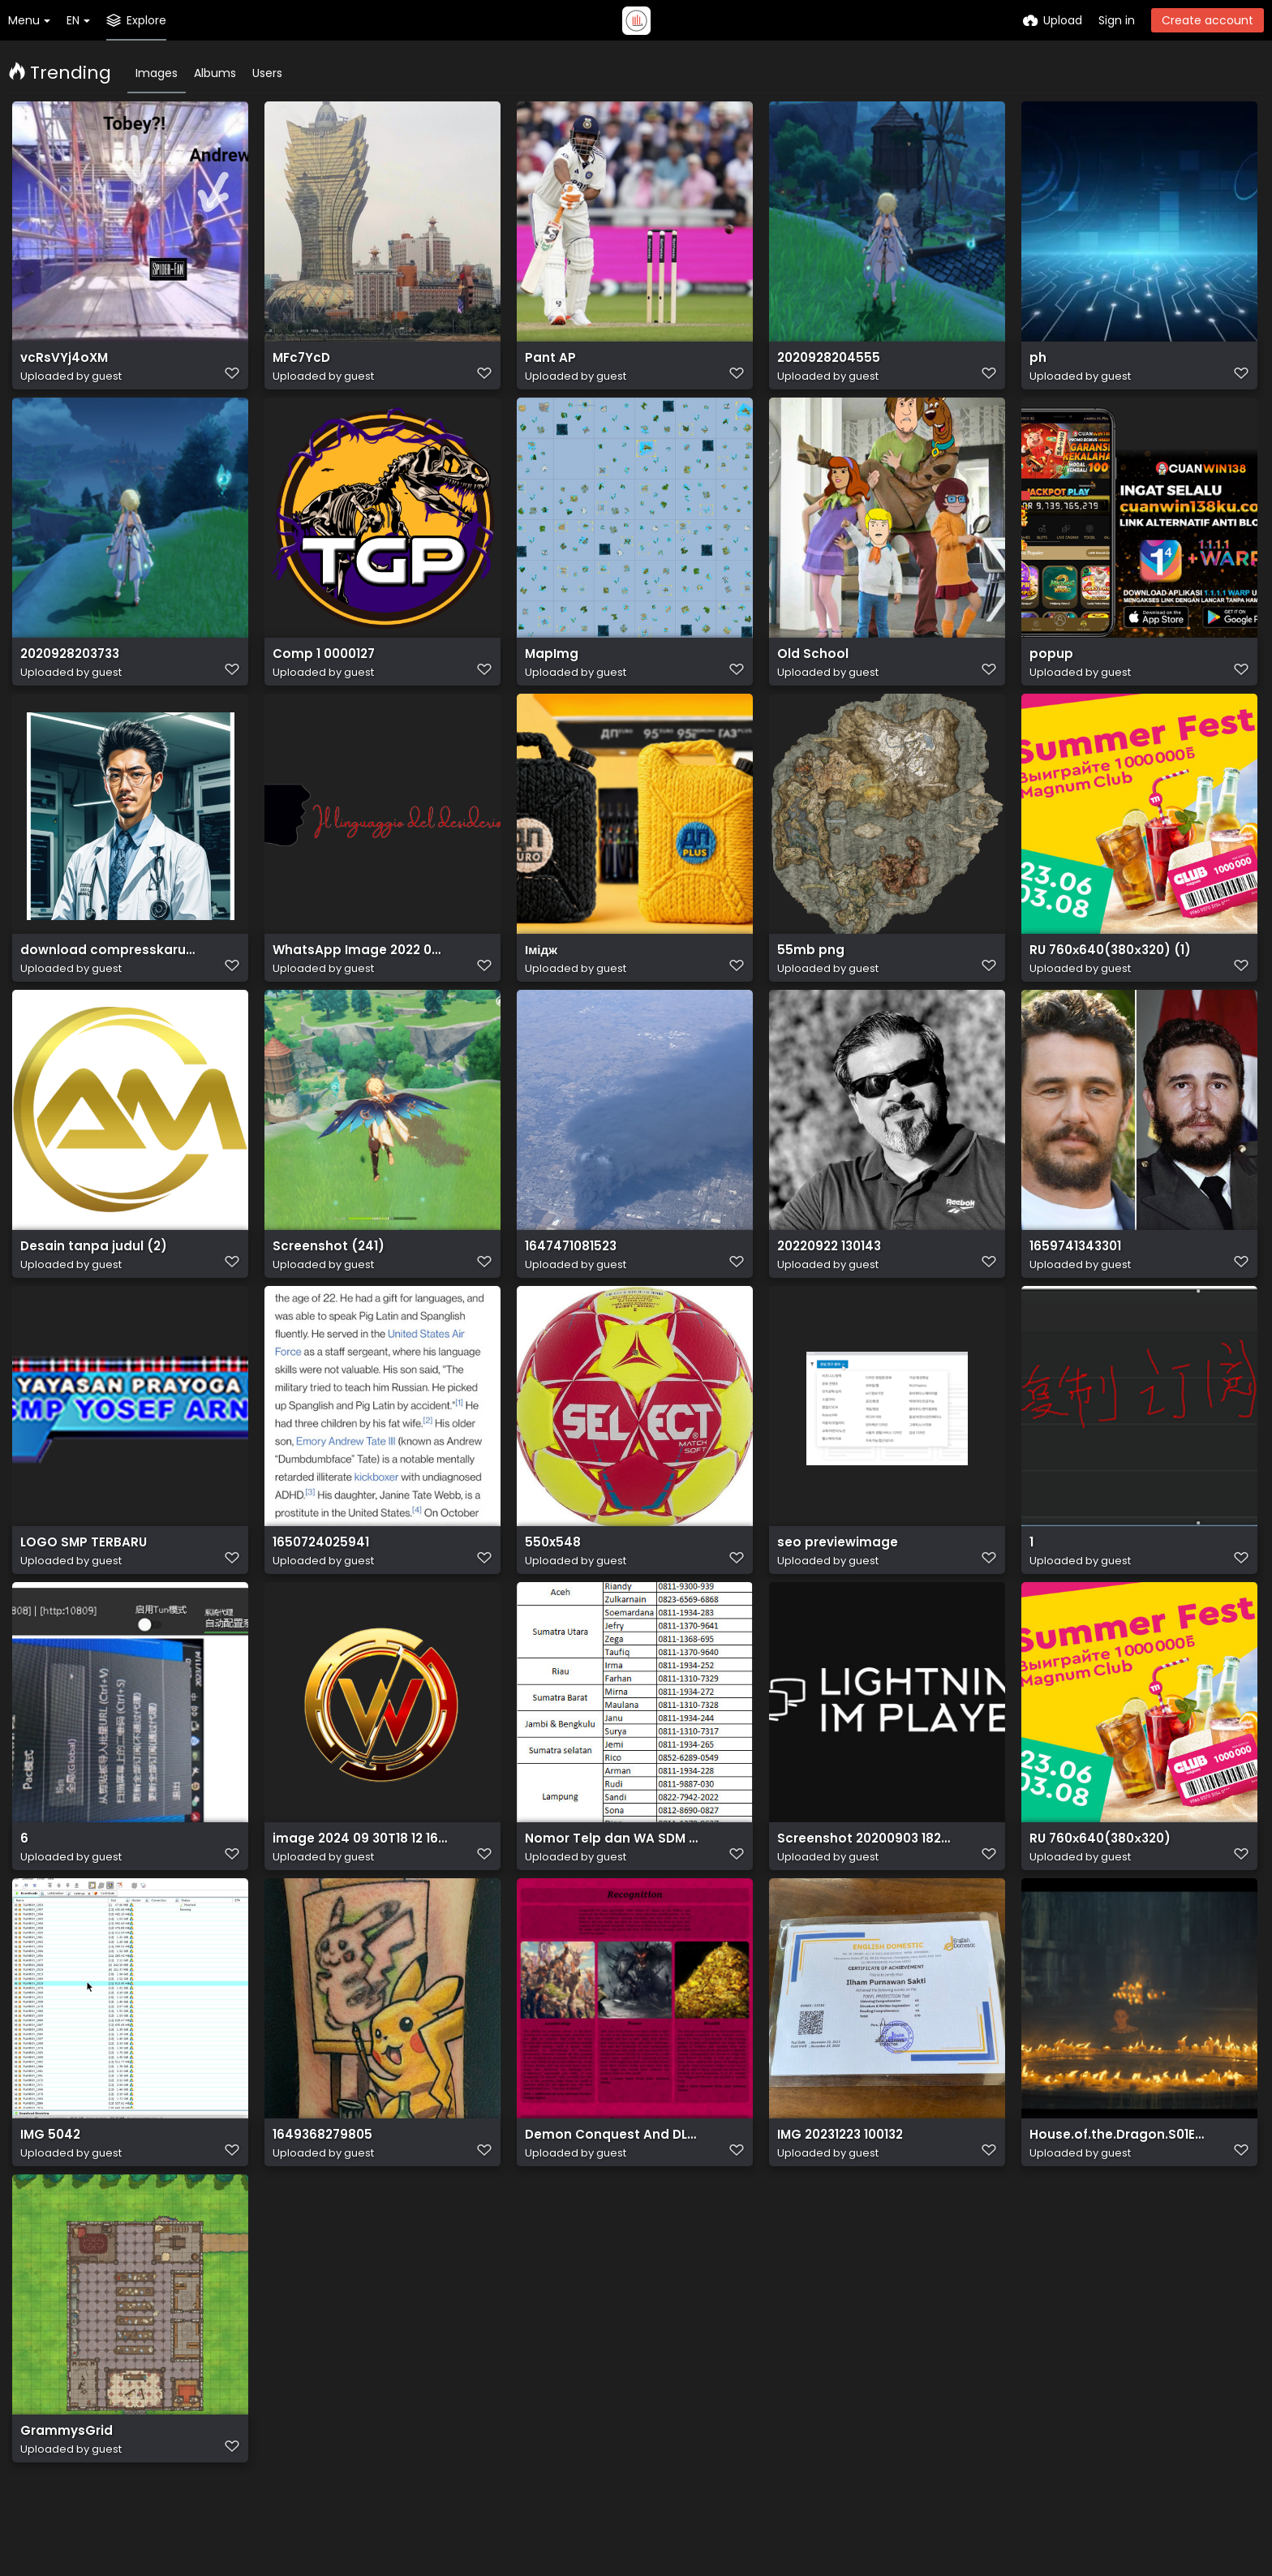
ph (1037, 365)
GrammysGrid (62, 2472)
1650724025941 (318, 1569)
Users (267, 73)
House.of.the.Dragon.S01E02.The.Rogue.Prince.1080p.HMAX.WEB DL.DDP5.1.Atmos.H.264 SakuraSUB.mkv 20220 (1117, 2171)
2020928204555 (826, 365)
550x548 (551, 1569)
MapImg (549, 666)
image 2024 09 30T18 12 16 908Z (361, 1870)
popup (1049, 666)
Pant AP (548, 365)
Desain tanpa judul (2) (86, 1268)
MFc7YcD (300, 365)
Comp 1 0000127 (321, 666)
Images (156, 73)
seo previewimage (832, 1569)
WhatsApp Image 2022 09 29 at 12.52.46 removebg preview (361, 967)
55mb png (807, 967)
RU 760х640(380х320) (1095, 1870)
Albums (215, 73)
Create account (1207, 20)
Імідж (540, 967)
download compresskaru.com (108, 967)
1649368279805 (319, 2171)
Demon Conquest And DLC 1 (606, 2171)
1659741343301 (1073, 1268)
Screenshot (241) (323, 1268)
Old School (809, 666)
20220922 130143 (828, 1268)
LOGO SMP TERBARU (78, 1569)
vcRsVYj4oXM (60, 365)
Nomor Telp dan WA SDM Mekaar (613, 1870)
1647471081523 (568, 1268)
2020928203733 (69, 666)
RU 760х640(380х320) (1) (1104, 967)
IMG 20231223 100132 (838, 2171)
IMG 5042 (48, 2171)
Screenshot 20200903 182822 (865, 1870)
